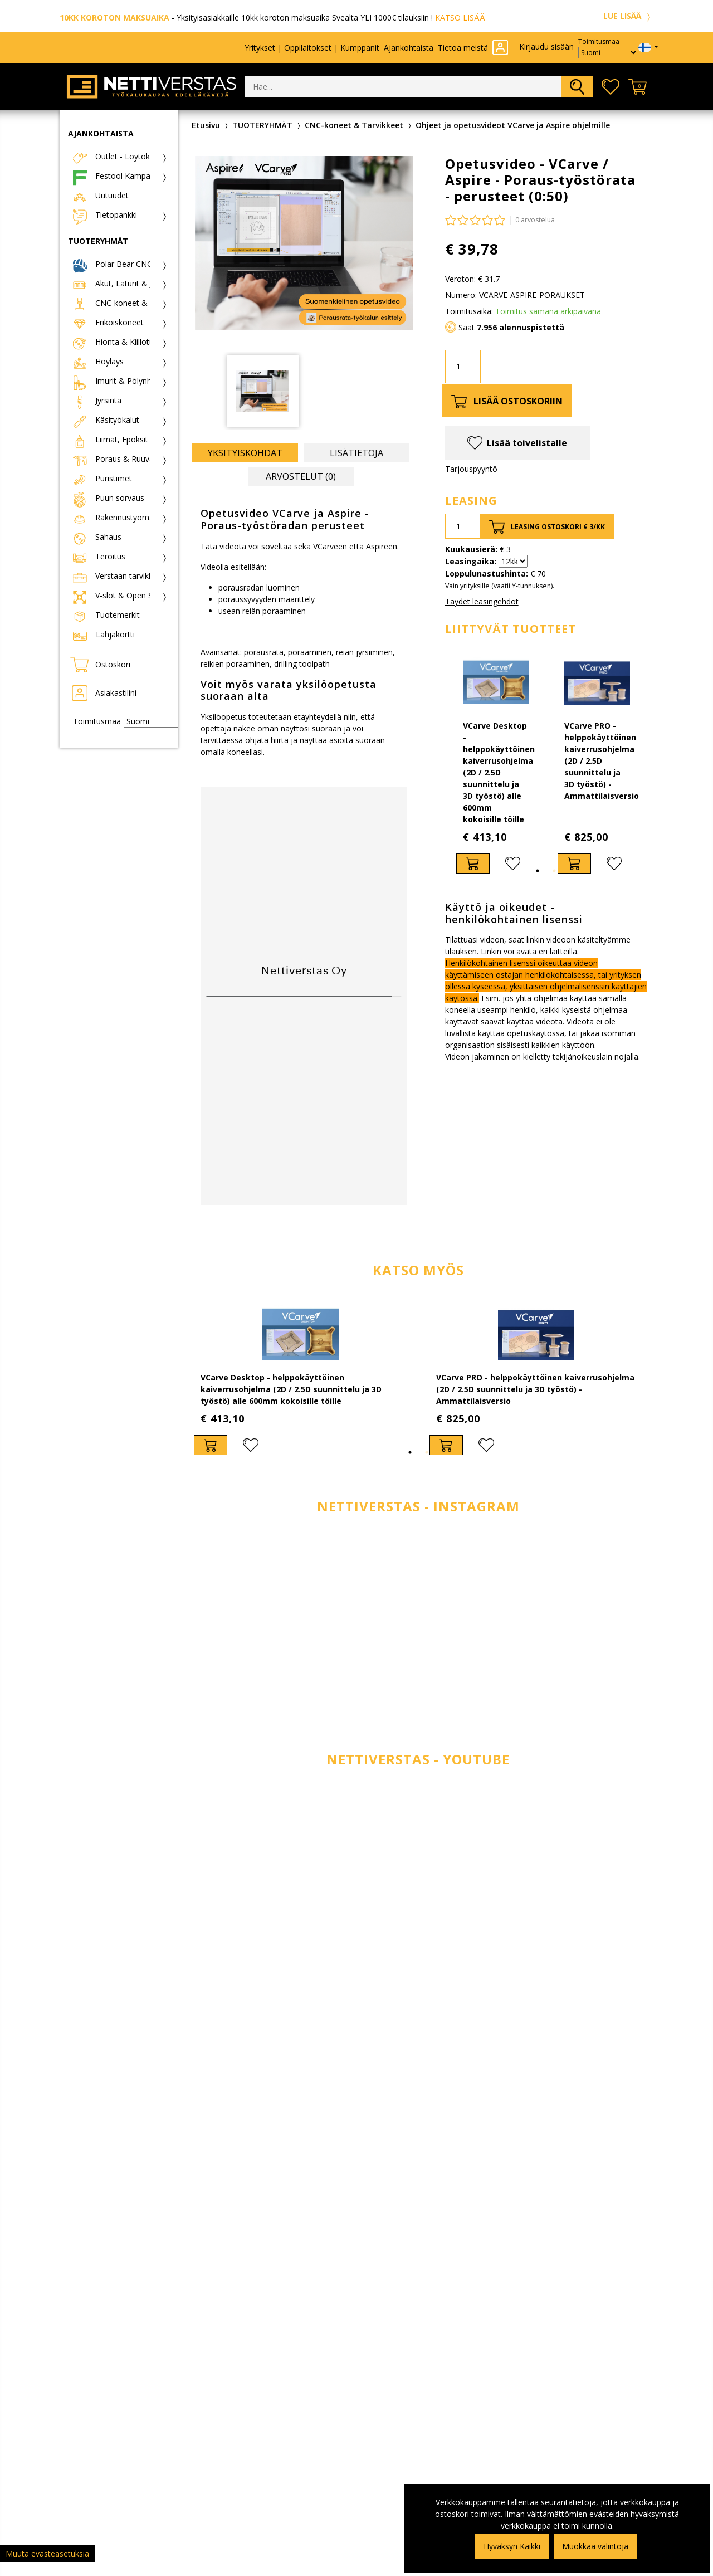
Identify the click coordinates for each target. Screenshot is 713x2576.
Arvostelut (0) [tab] (301, 476)
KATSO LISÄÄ (460, 17)
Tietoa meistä (463, 47)
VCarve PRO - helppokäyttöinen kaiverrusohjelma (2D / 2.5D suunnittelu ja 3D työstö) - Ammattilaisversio (601, 760)
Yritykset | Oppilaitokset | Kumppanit (312, 47)
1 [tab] (537, 870)
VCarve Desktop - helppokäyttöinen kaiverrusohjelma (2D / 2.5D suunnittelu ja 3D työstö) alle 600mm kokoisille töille (499, 772)
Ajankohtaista (408, 47)
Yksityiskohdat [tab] (245, 453)
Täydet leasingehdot (482, 601)
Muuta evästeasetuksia (47, 2553)
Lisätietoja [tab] (356, 453)
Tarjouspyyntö (471, 469)
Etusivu (206, 125)
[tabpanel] (496, 763)
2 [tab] (554, 870)
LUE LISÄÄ (628, 16)
